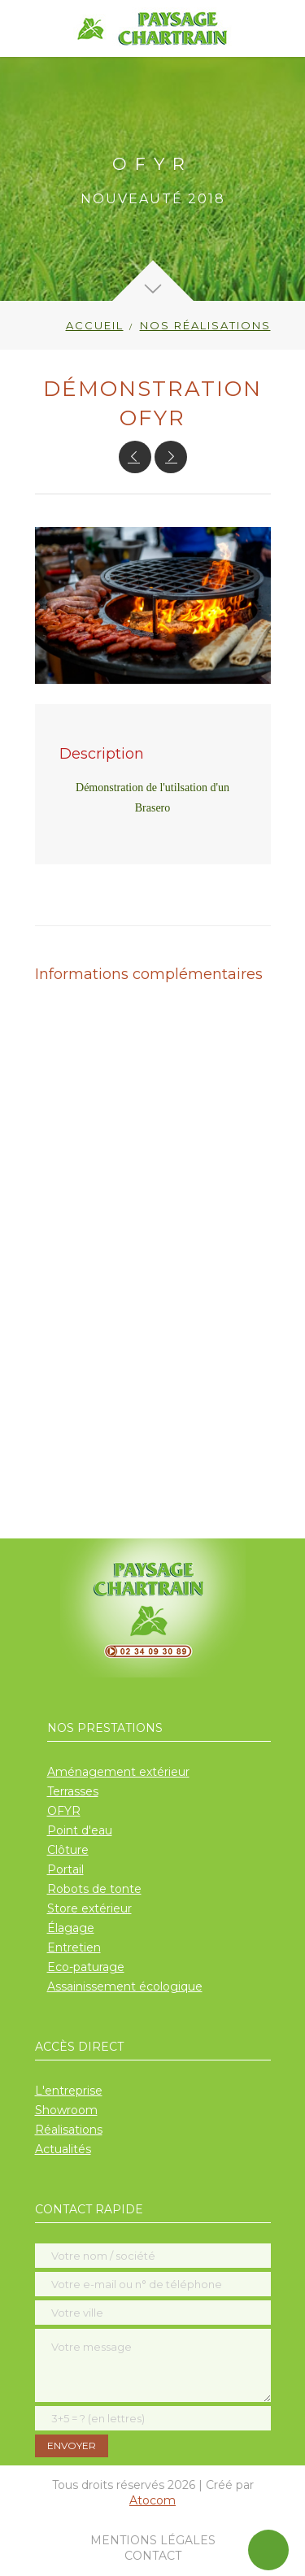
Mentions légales (153, 2540)
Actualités (63, 2149)
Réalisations (68, 2129)
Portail (65, 1869)
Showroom (66, 2110)
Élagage (70, 1928)
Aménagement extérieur (118, 1771)
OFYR (64, 1811)
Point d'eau (79, 1830)
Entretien (74, 1947)
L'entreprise (68, 2090)
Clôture (68, 1850)
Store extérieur (89, 1908)
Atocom (152, 2500)
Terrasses (72, 1791)
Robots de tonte (94, 1889)
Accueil (95, 325)
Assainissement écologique (125, 1986)
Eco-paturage (85, 1967)
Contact (152, 2555)
